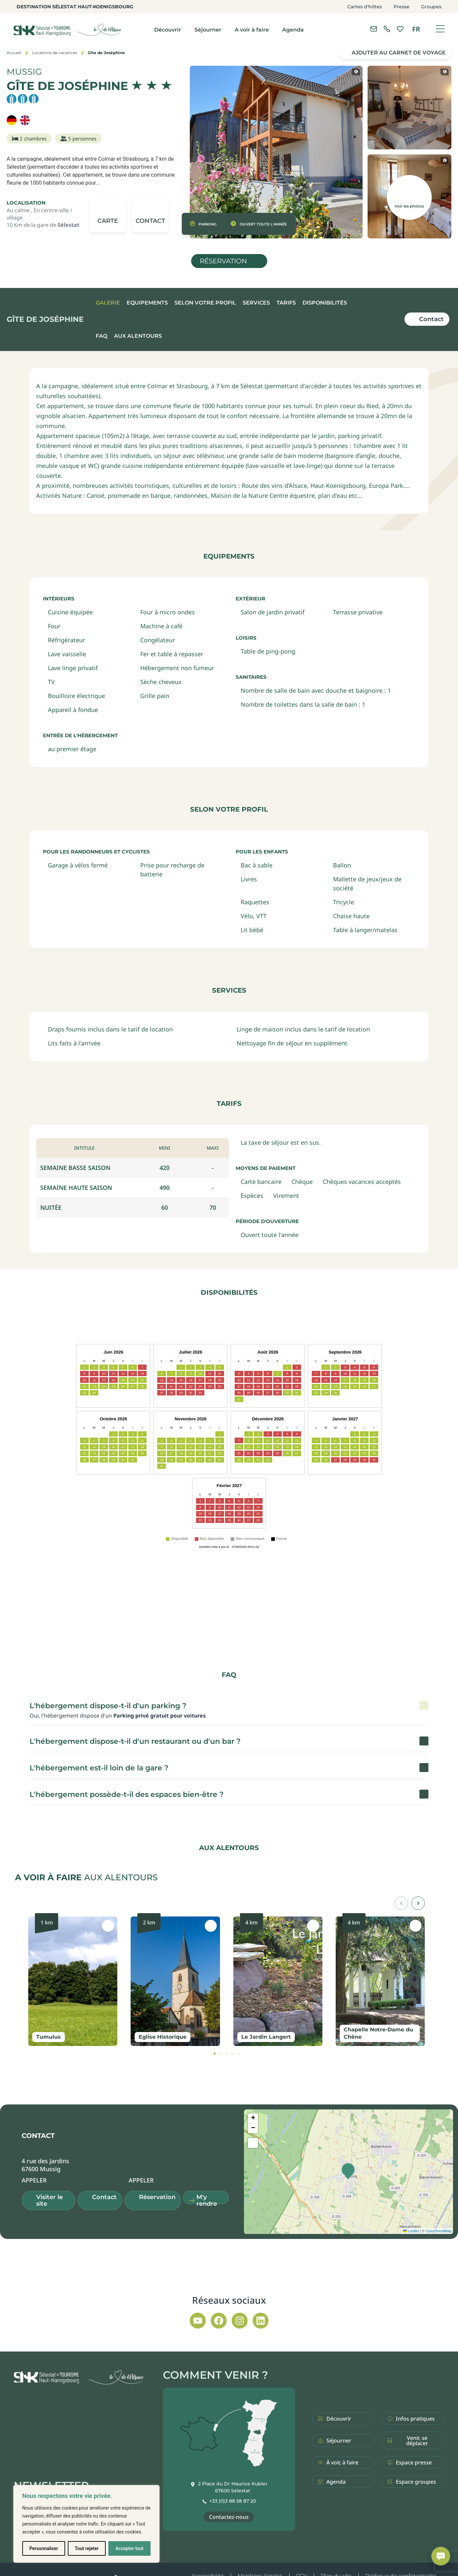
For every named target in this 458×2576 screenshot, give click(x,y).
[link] (387, 29)
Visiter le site (49, 2200)
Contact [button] (104, 2197)
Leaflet (411, 2231)
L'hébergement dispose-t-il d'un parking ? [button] (108, 1705)
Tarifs (286, 303)
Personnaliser (43, 2548)
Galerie (108, 303)
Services (256, 303)
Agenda (293, 30)
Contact (431, 319)
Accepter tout (129, 2548)
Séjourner (207, 30)
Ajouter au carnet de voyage (399, 52)
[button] (150, 215)
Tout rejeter (87, 2548)
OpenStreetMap (438, 2231)
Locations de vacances (54, 52)
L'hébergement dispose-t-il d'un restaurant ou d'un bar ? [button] (135, 1741)
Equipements (147, 303)
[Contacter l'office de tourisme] (373, 29)
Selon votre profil (205, 303)
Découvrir (167, 30)
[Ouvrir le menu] (440, 29)
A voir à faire (252, 30)
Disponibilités (324, 303)
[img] (151, 85)
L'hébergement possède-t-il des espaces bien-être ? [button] (127, 1794)
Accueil (14, 52)
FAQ (101, 336)
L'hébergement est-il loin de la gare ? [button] (99, 1767)
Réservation (223, 261)
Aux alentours (138, 336)
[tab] (215, 2054)
